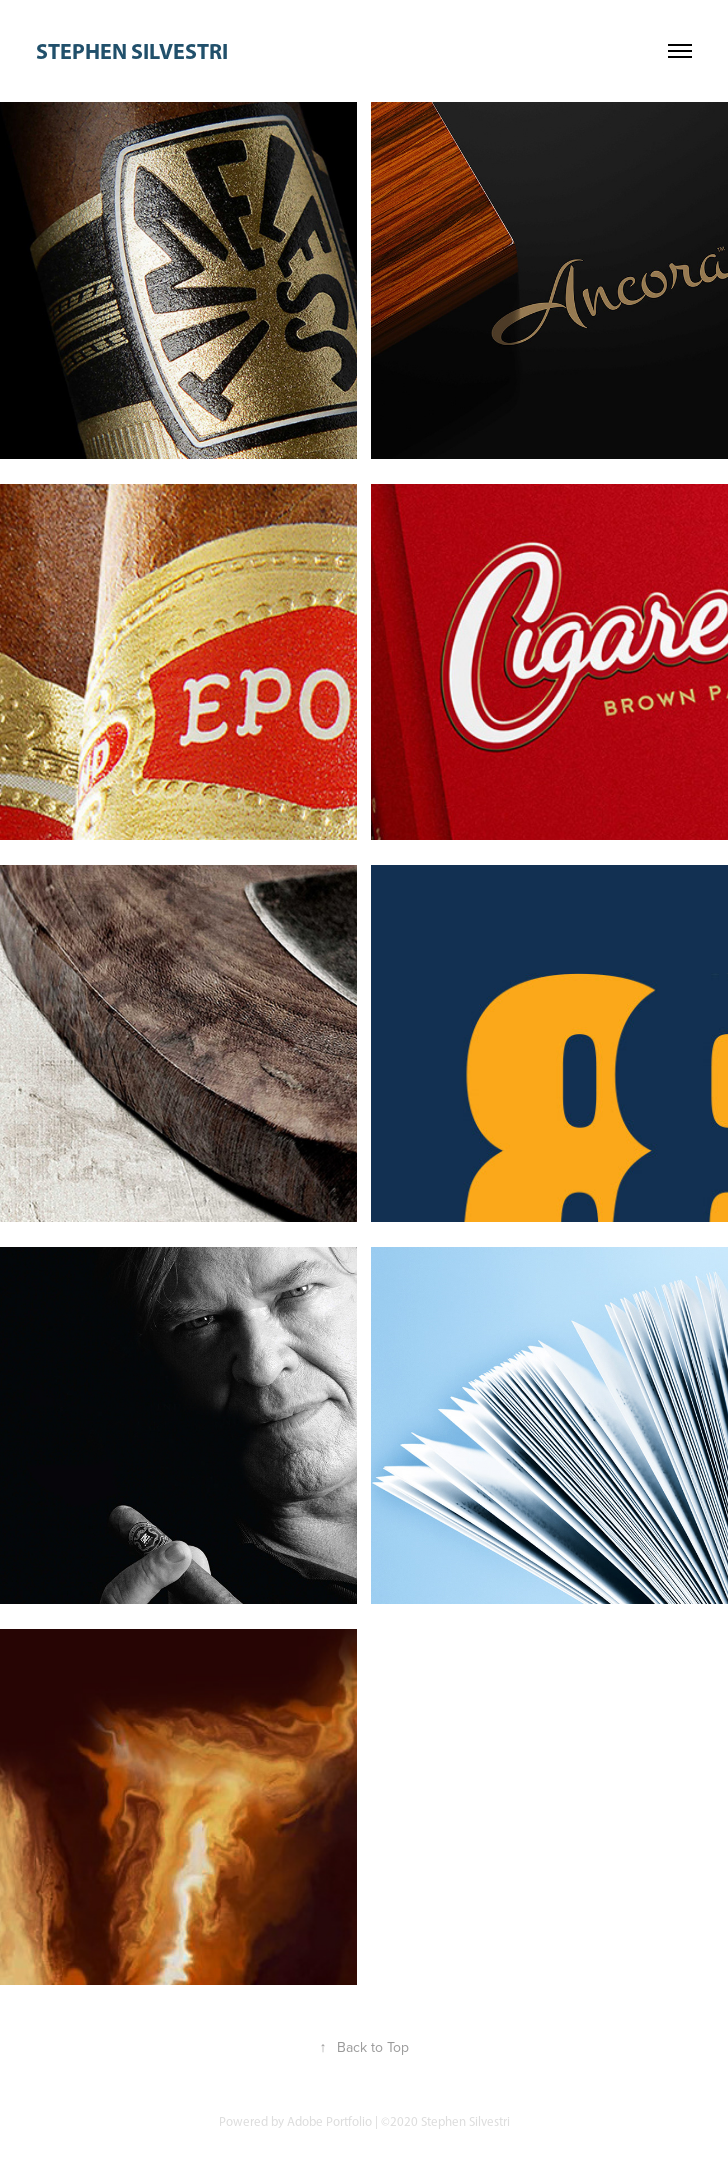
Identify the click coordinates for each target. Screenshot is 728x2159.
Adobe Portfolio (329, 2121)
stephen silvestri (132, 51)
